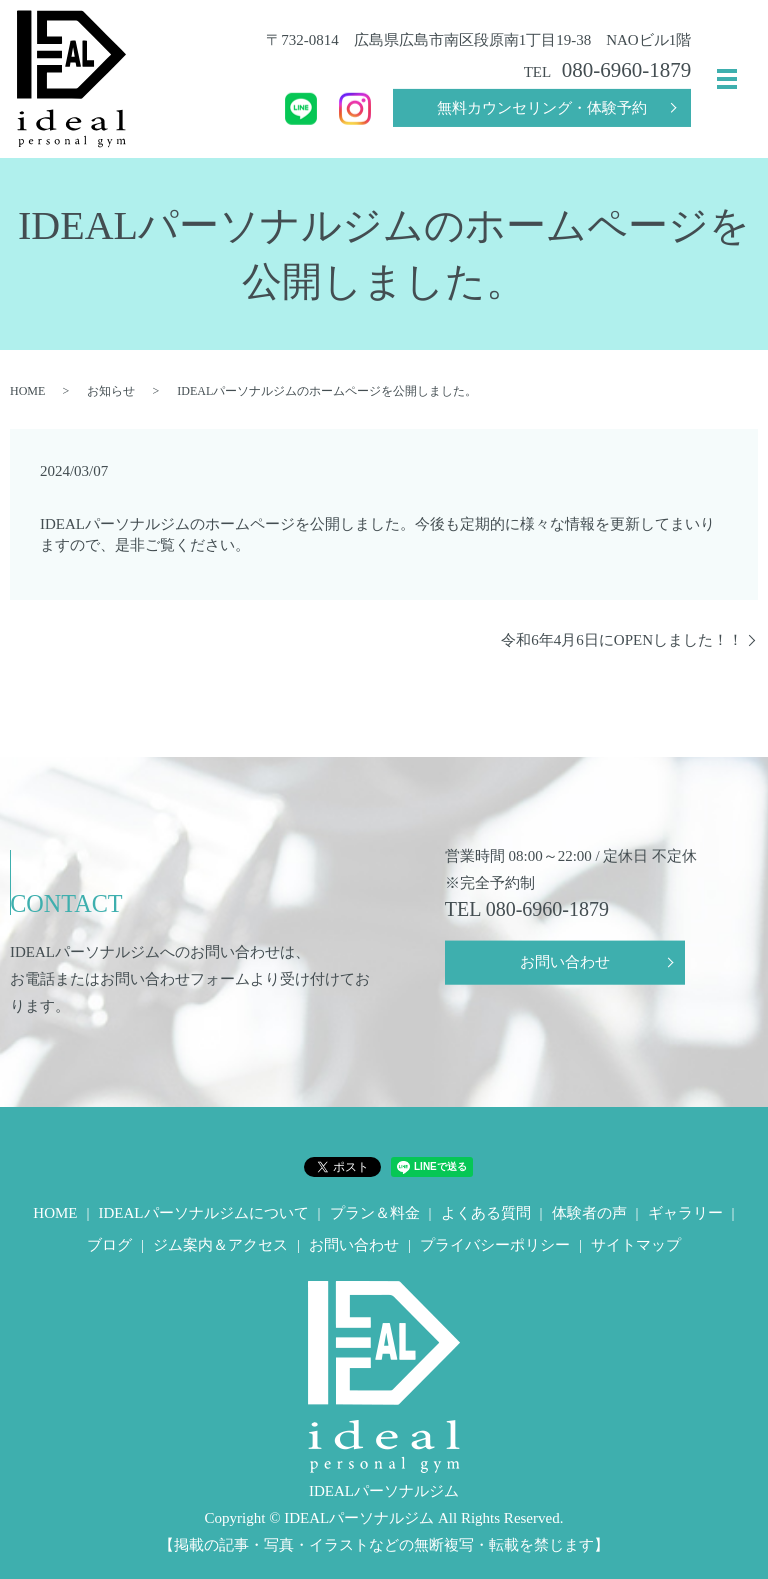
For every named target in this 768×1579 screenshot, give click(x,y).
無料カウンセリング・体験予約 (542, 108)
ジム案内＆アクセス (220, 1245)
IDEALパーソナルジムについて (204, 1213)
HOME (27, 391)
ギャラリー (685, 1213)
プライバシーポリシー (495, 1245)
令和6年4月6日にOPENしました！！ (622, 640)
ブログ (109, 1245)
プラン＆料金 (375, 1213)
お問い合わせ (565, 965)
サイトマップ (636, 1245)
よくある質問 (486, 1213)
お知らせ (111, 391)
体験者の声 (589, 1213)
